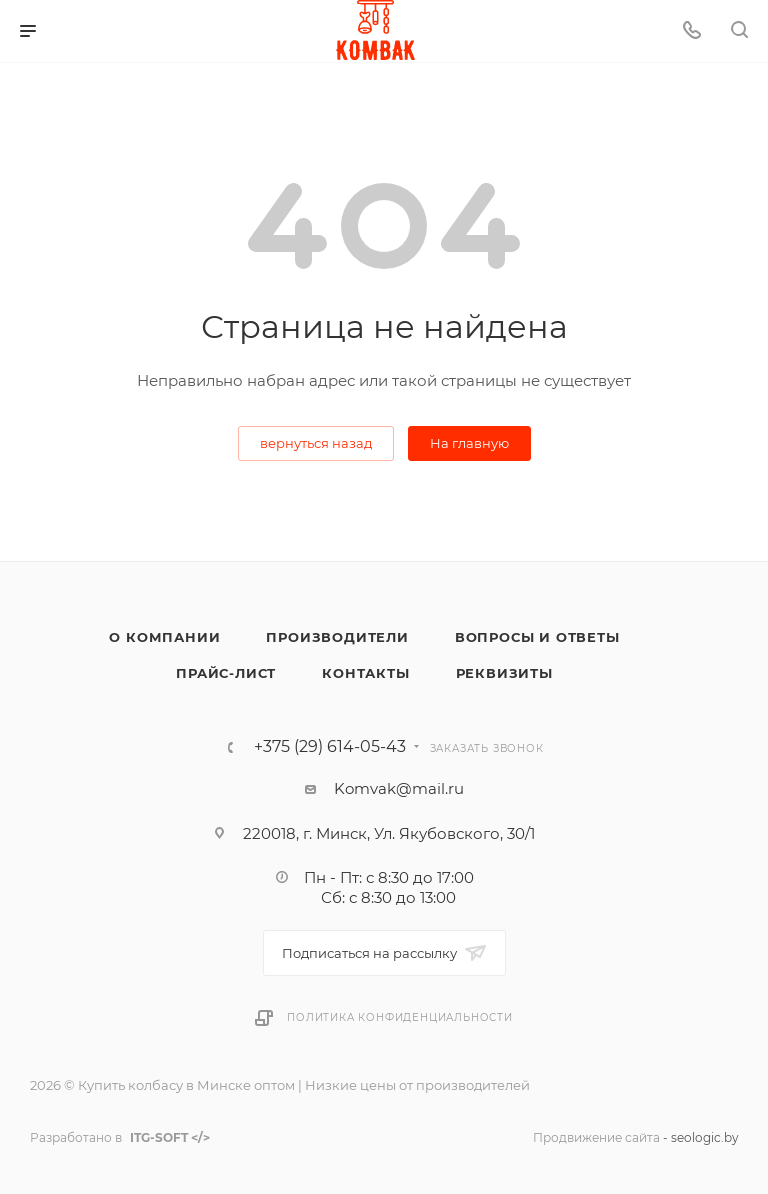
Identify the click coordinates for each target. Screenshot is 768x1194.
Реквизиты (504, 673)
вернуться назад (316, 443)
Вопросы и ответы (537, 637)
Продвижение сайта (596, 1137)
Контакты (365, 673)
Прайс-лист (226, 673)
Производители (337, 637)
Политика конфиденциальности (400, 1017)
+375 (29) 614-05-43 (330, 747)
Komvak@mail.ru (399, 788)
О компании (164, 637)
